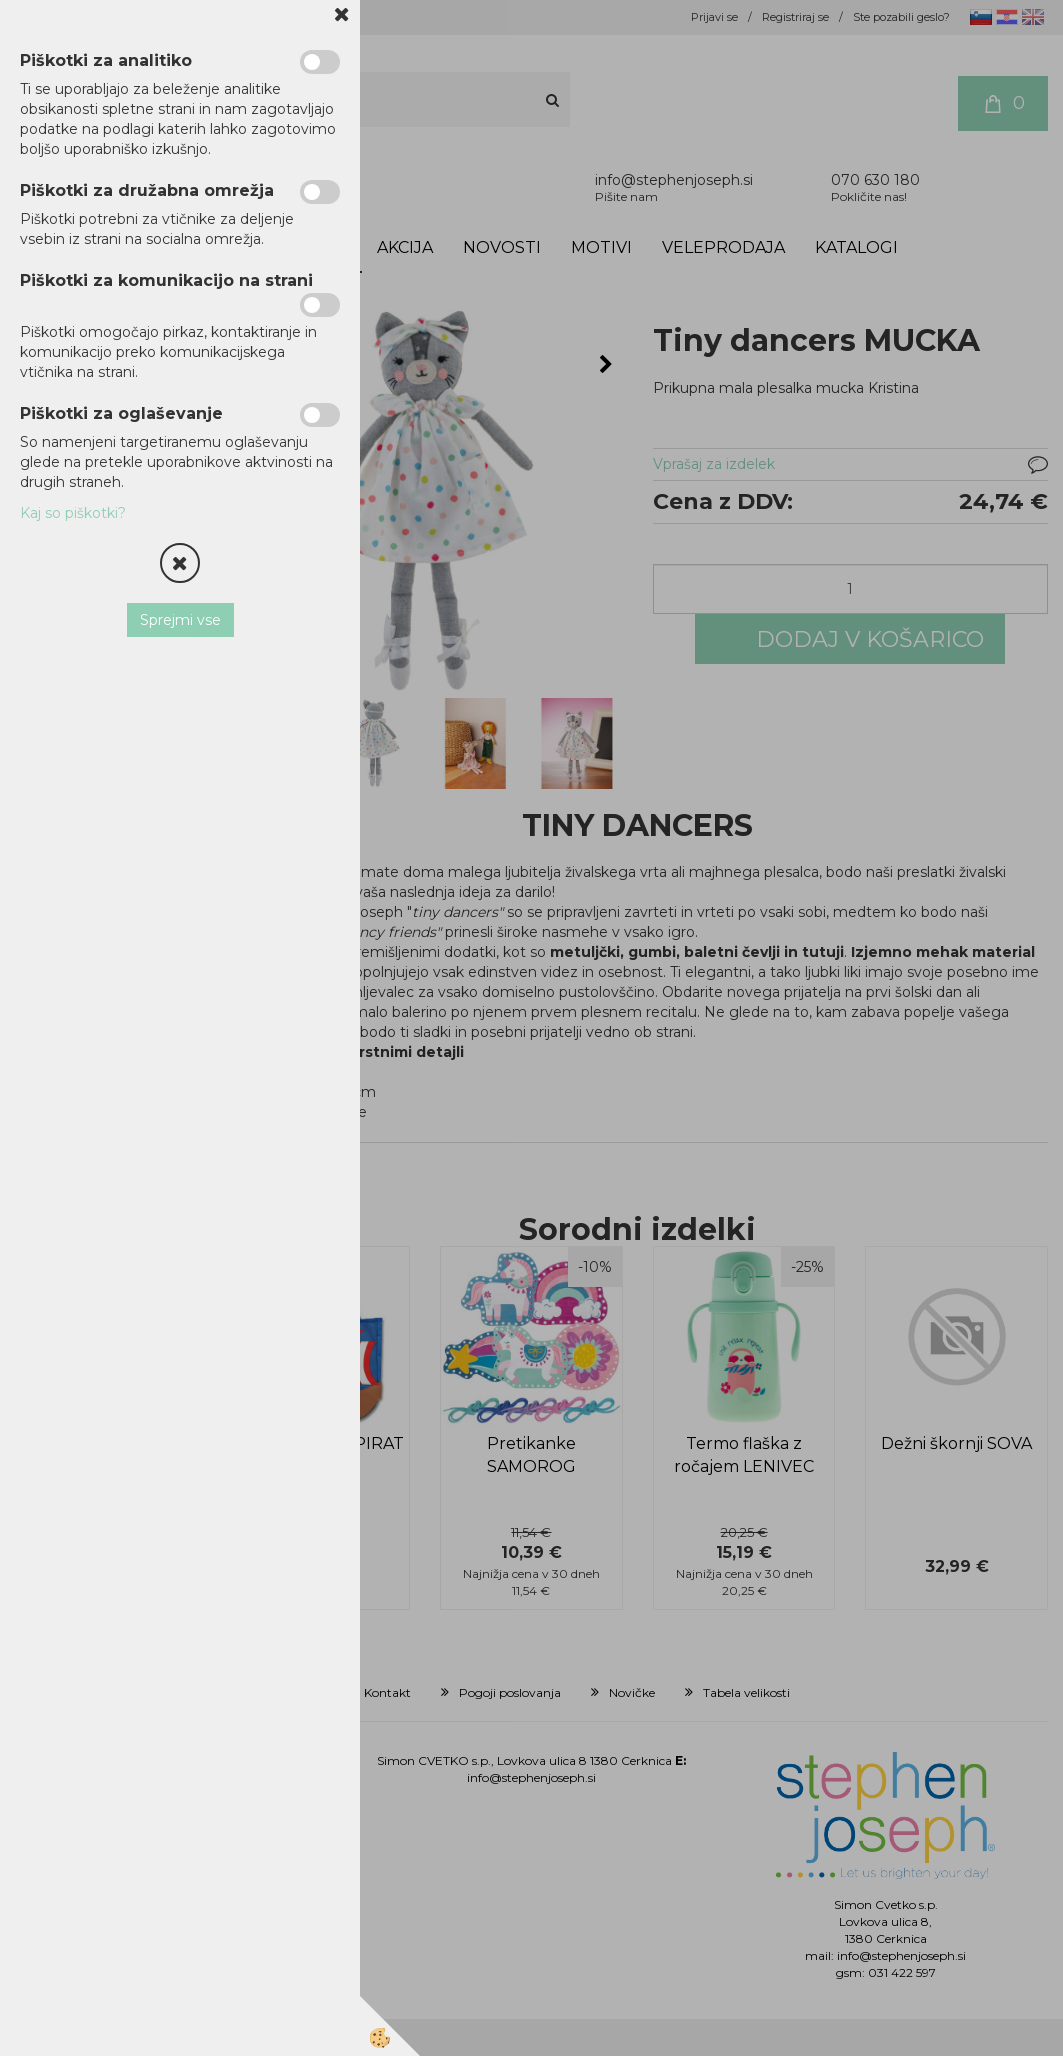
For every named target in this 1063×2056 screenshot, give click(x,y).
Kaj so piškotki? (73, 513)
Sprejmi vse (180, 620)
